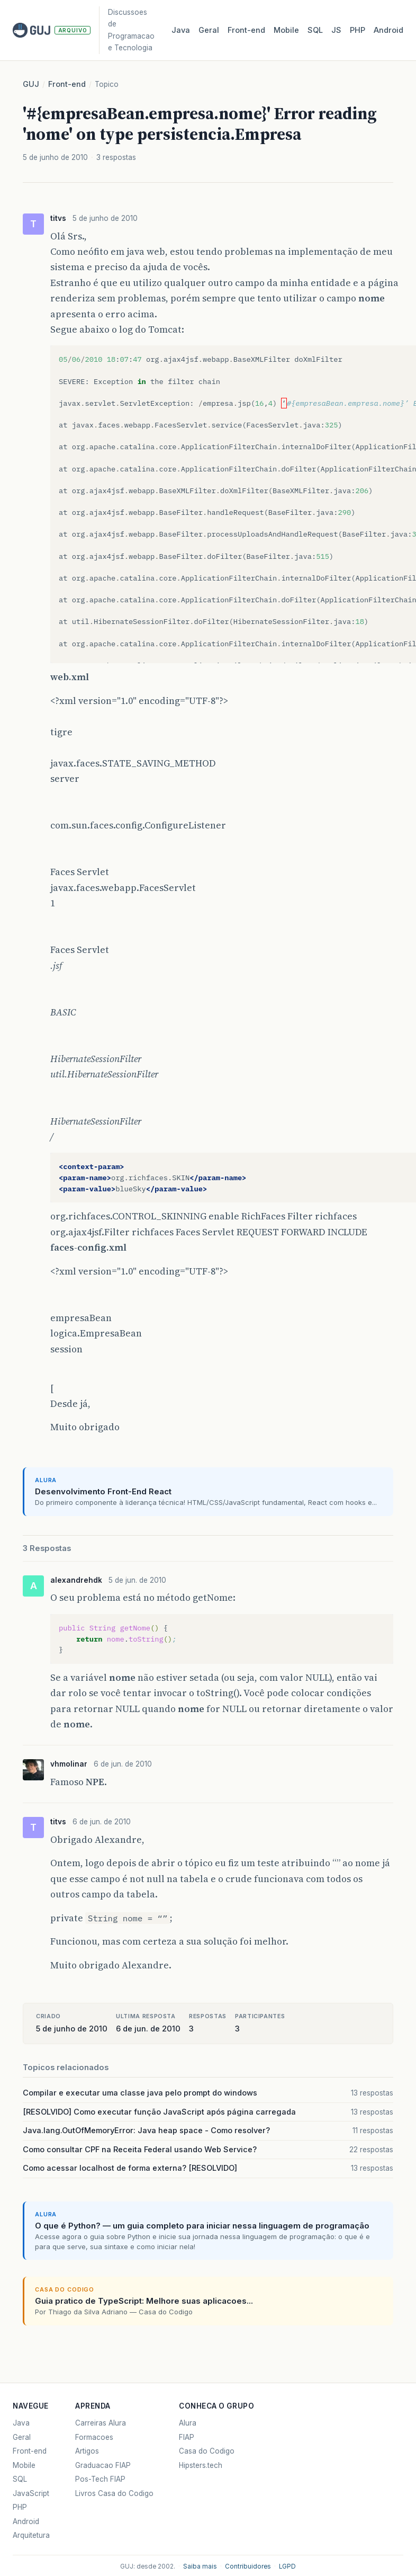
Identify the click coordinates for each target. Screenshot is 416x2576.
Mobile (286, 30)
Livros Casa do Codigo (114, 2493)
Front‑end (246, 30)
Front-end (67, 84)
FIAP (186, 2437)
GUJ (31, 84)
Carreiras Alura (100, 2423)
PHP (357, 30)
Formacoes (94, 2437)
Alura (187, 2423)
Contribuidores (248, 2566)
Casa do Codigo (206, 2451)
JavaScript (31, 2493)
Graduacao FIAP (103, 2465)
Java (180, 30)
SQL (315, 30)
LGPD (287, 2566)
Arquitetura (31, 2535)
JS (336, 30)
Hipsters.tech (200, 2465)
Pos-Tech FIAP (100, 2479)
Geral (208, 30)
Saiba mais (200, 2566)
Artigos (87, 2451)
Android (388, 30)
